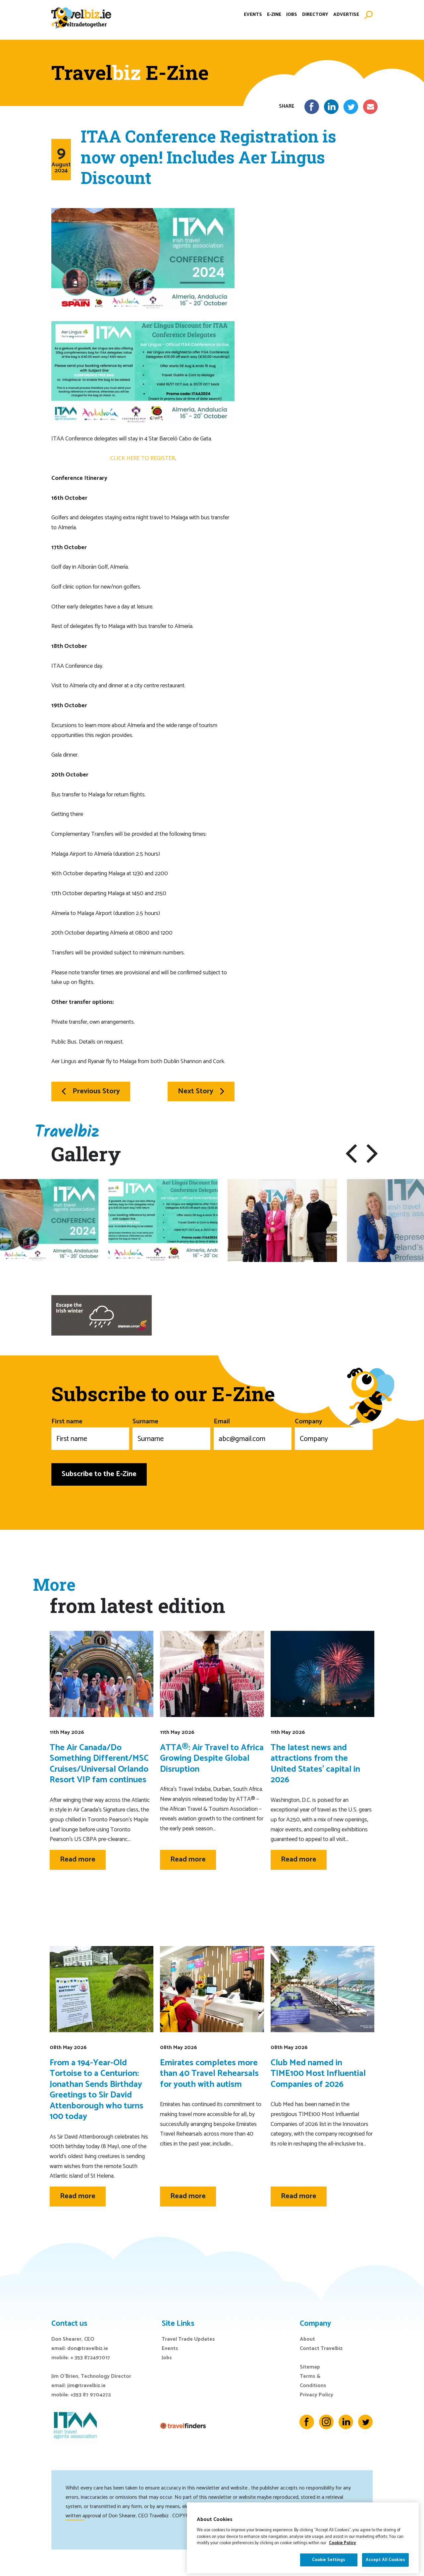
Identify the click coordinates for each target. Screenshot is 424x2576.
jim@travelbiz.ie (86, 2385)
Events (253, 18)
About (307, 2339)
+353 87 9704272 (91, 2394)
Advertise (346, 18)
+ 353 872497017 (90, 2357)
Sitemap (310, 2367)
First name (90, 1433)
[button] (351, 1153)
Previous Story (91, 1091)
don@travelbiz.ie (87, 2348)
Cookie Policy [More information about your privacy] (342, 2560)
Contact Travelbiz (321, 2348)
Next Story (201, 1091)
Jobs (291, 18)
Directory (315, 18)
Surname (171, 1433)
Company (334, 1433)
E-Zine (274, 18)
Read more (77, 1859)
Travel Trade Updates (188, 2339)
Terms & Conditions (313, 2381)
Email (253, 1433)
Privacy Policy (316, 2394)
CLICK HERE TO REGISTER (142, 458)
